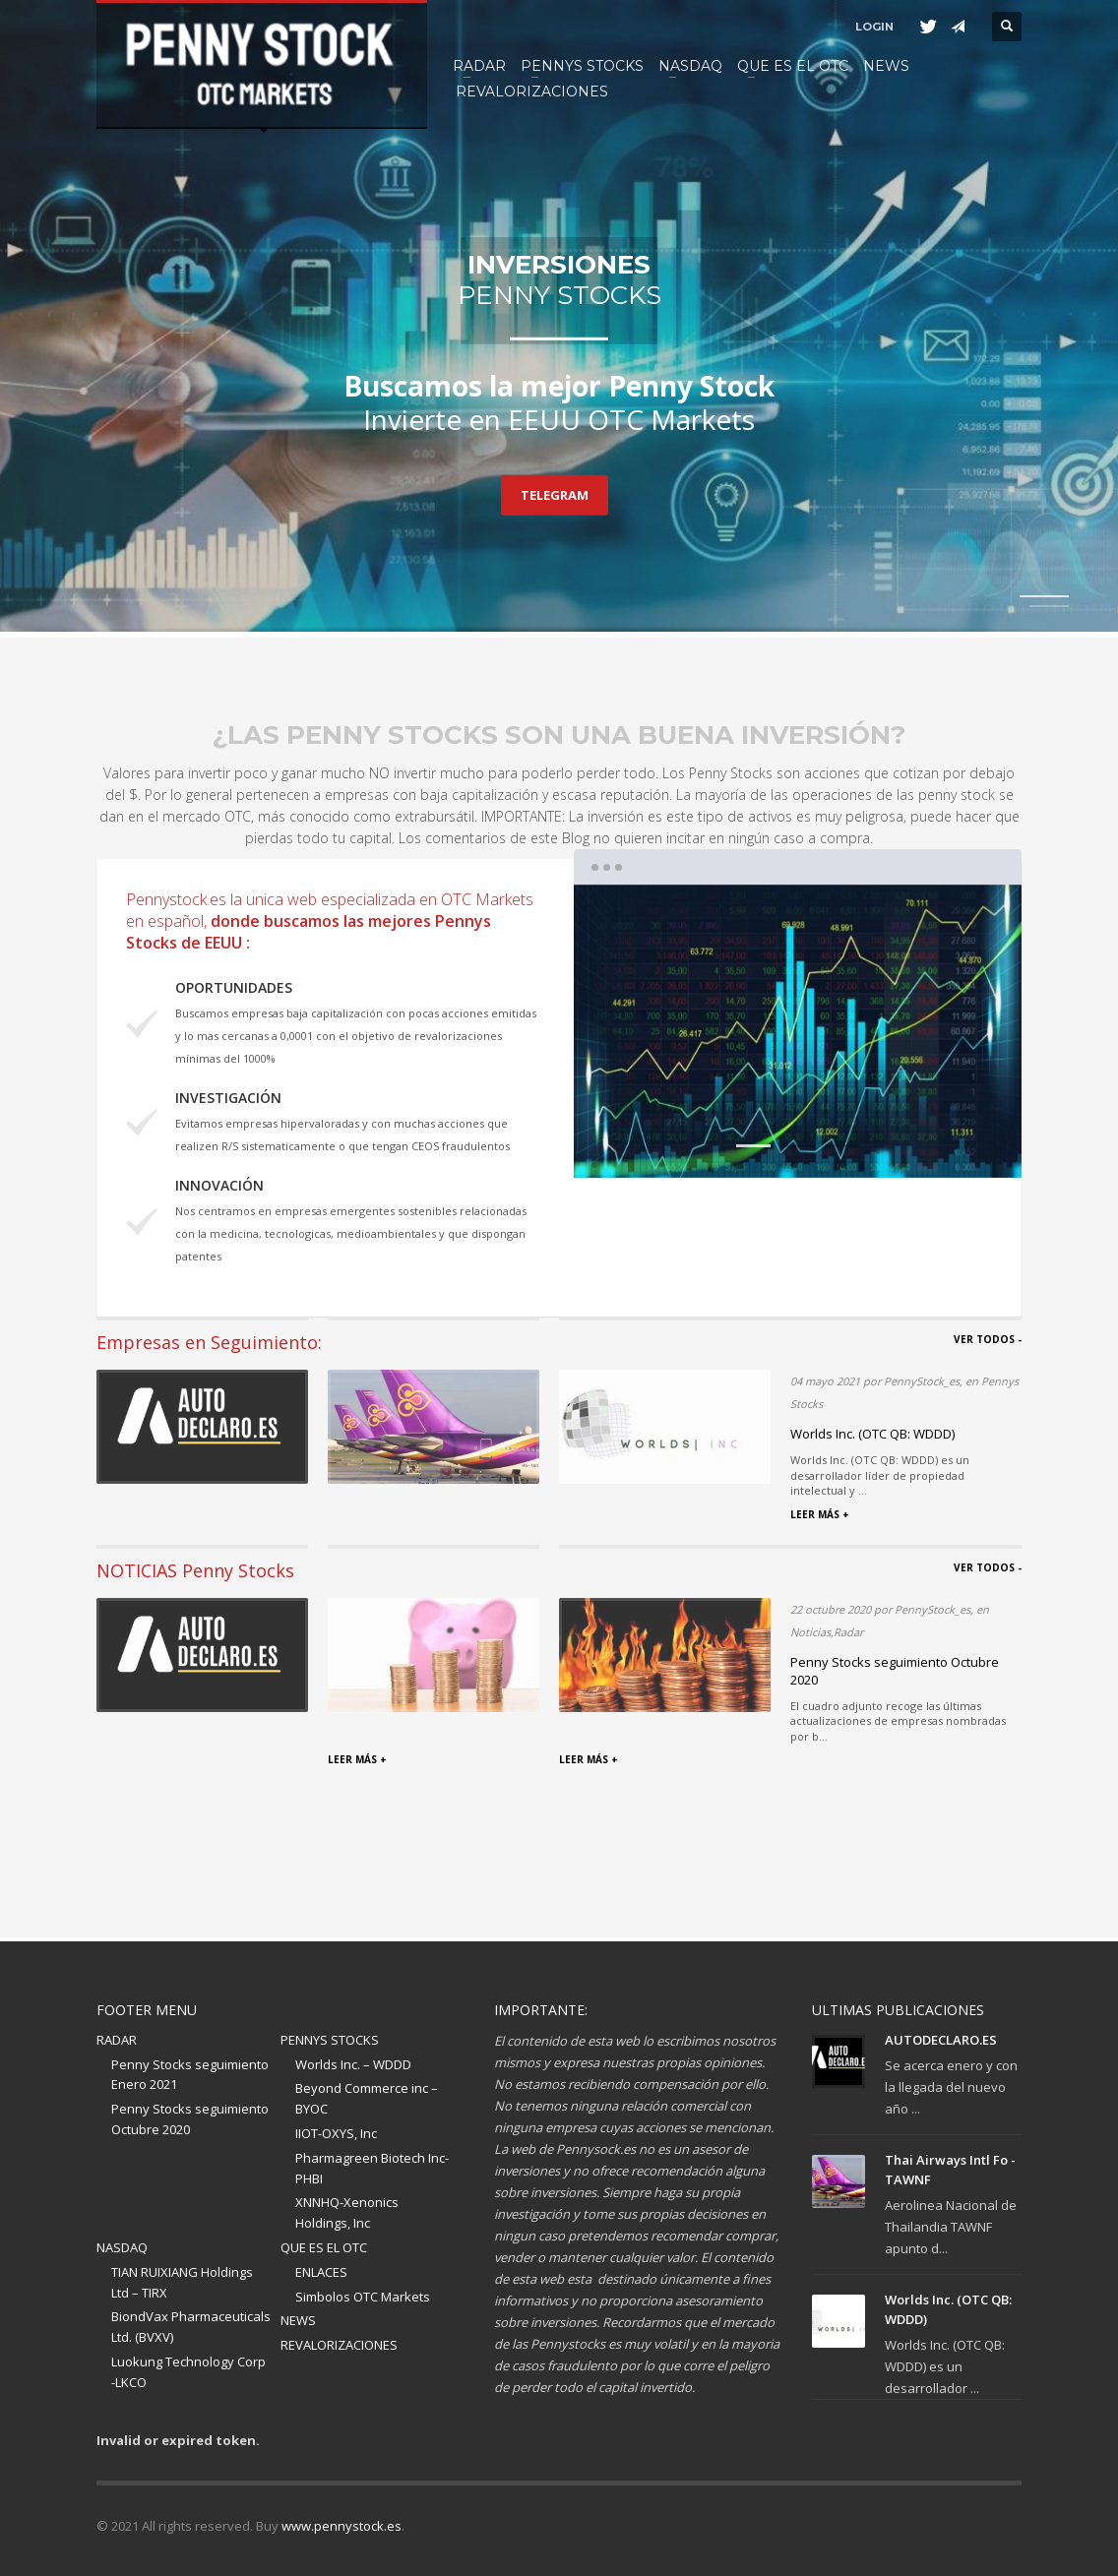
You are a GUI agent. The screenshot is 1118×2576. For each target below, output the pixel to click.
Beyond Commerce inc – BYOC (366, 2098)
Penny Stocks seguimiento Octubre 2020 (190, 2119)
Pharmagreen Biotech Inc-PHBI (372, 2168)
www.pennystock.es (341, 2526)
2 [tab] (1049, 606)
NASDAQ (122, 2247)
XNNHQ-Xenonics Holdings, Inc (347, 2212)
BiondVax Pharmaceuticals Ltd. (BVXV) (191, 2326)
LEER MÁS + (819, 1514)
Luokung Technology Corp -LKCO (188, 2372)
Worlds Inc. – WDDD (353, 2064)
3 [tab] (842, 1145)
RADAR (116, 2040)
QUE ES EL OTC (323, 2247)
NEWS (298, 2320)
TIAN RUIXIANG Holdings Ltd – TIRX (182, 2282)
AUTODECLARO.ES (941, 2040)
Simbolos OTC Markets (362, 2296)
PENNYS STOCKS (329, 2040)
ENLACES (321, 2272)
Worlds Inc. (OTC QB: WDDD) (872, 1433)
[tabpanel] (559, 319)
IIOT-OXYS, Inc (336, 2133)
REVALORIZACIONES (339, 2345)
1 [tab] (753, 1145)
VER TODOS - (988, 1339)
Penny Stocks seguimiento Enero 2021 (190, 2074)
